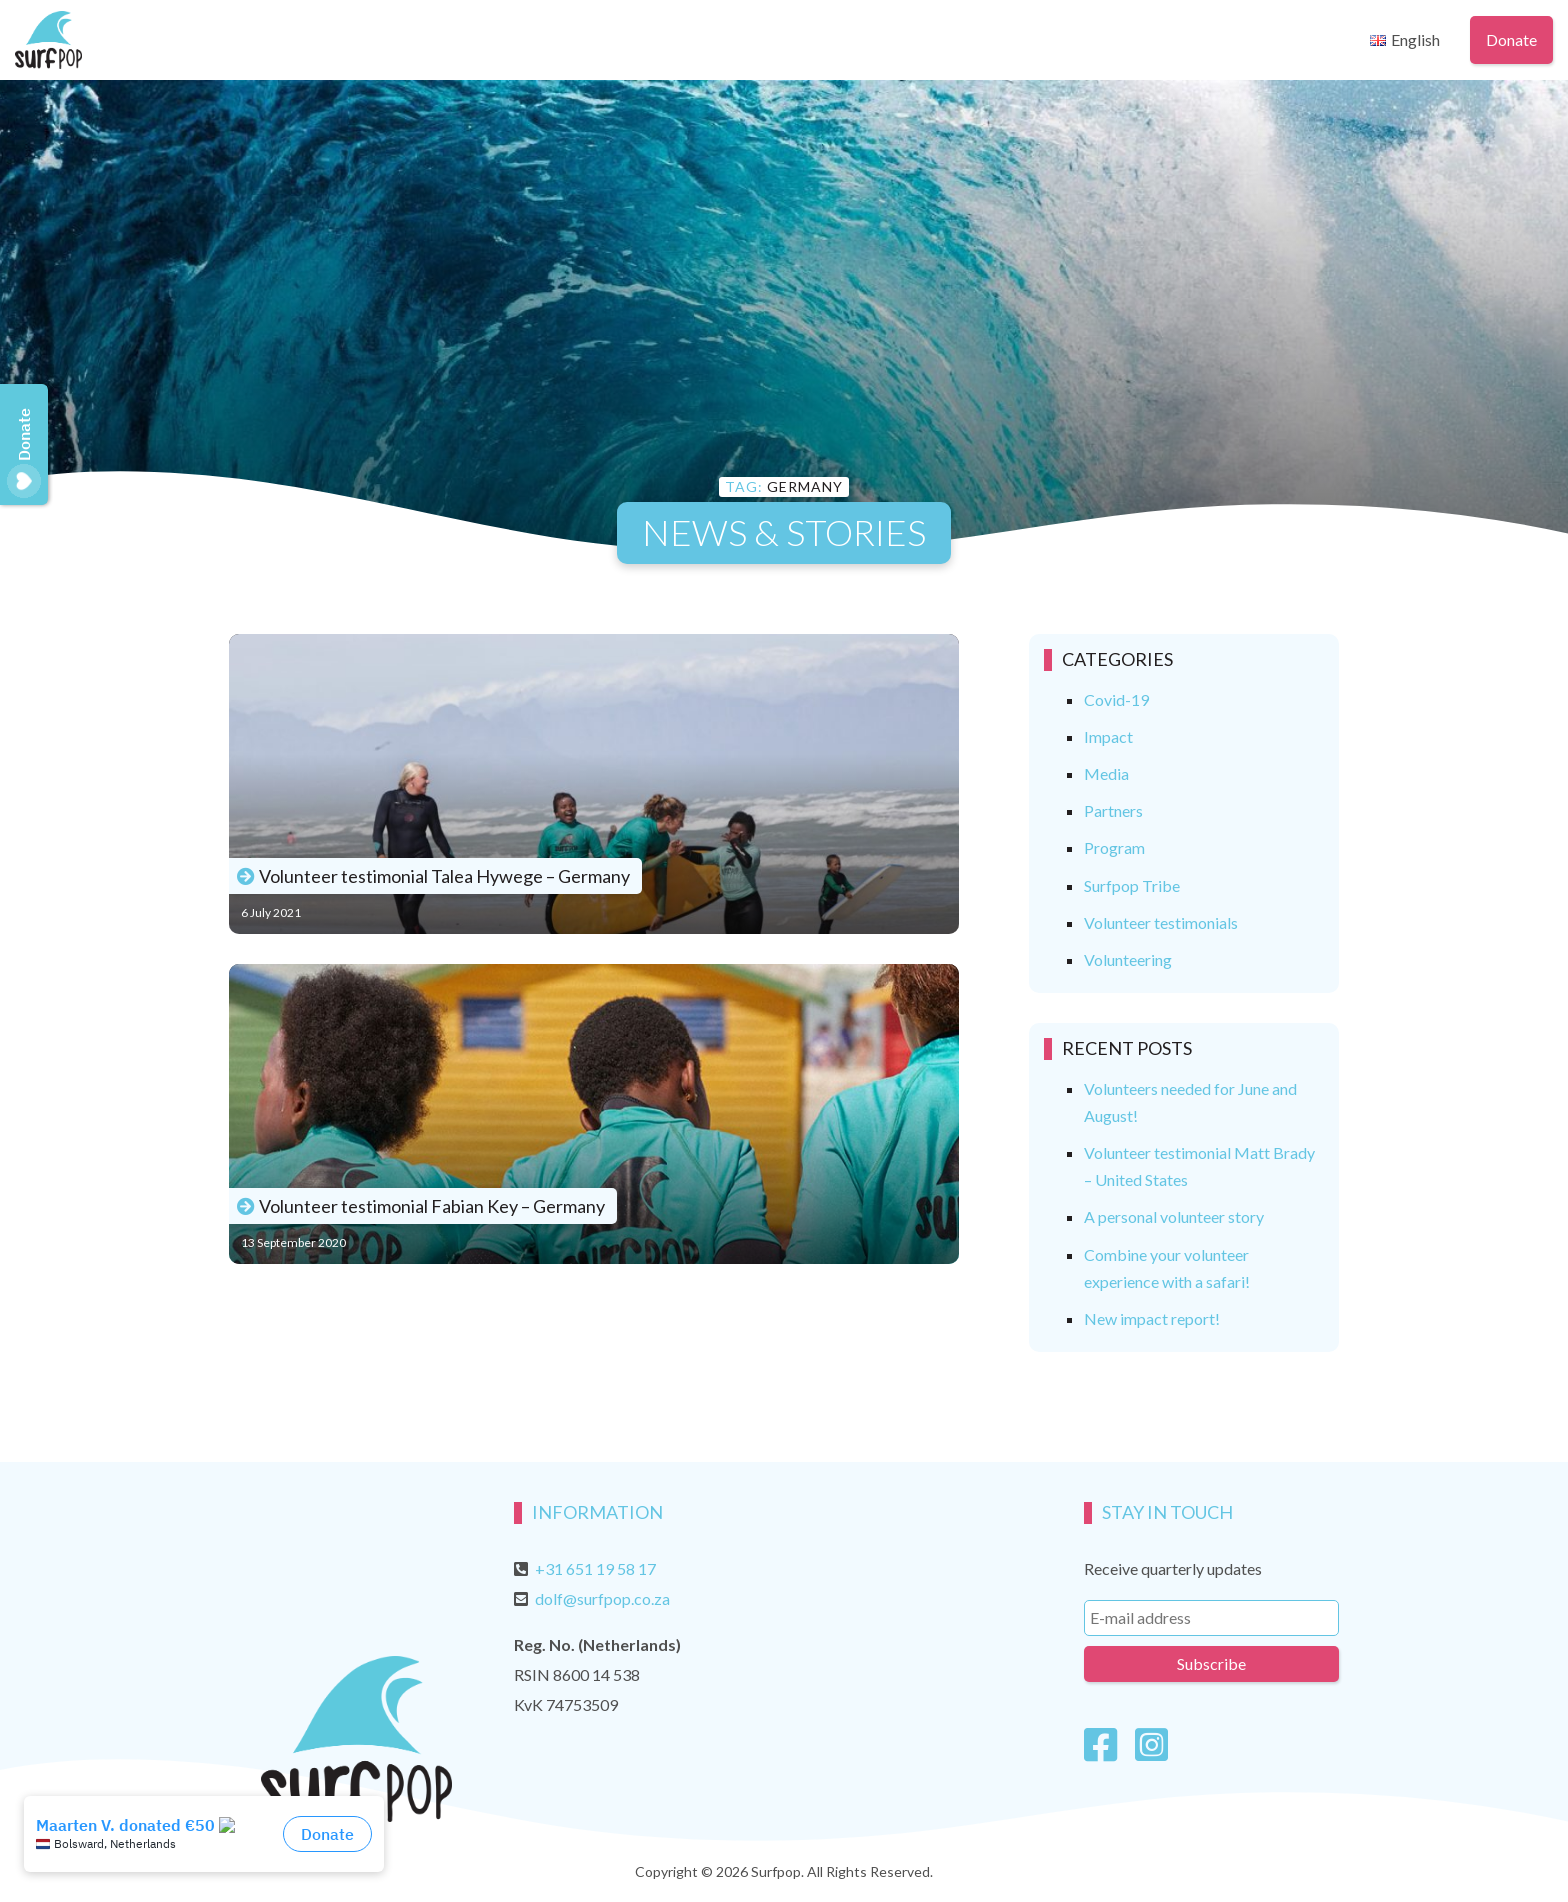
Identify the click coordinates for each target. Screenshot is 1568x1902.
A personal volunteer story (1174, 1216)
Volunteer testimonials (1161, 922)
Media (1106, 773)
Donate (1511, 39)
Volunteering (1128, 959)
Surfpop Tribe (1132, 885)
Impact (1108, 736)
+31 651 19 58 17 (595, 1568)
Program (1114, 847)
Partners (1113, 810)
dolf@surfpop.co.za (602, 1598)
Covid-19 (1116, 699)
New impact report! (1152, 1318)
